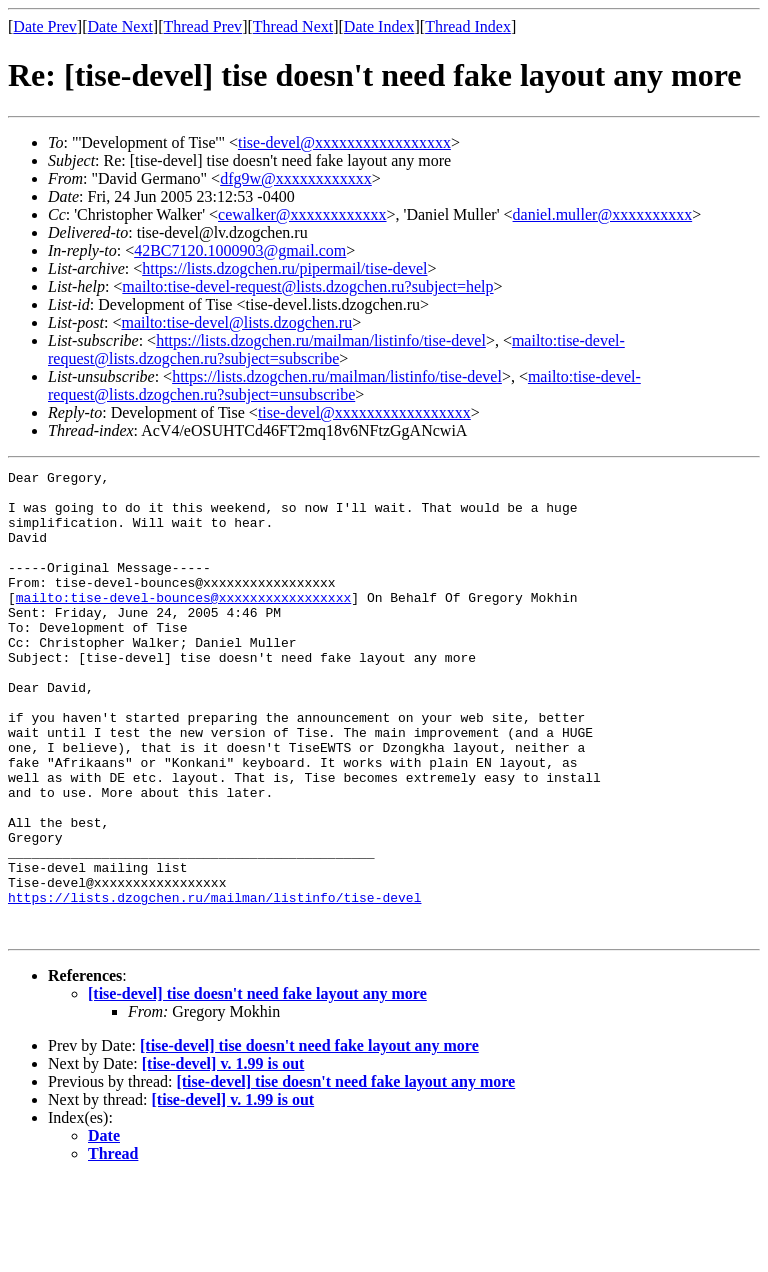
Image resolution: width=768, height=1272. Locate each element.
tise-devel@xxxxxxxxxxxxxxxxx (344, 142)
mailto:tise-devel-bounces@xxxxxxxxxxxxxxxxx (183, 624)
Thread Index (468, 26)
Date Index (379, 26)
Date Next (120, 26)
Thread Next (293, 26)
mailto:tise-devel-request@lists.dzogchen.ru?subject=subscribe (336, 349)
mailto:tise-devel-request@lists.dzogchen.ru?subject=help (307, 286)
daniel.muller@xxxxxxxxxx (603, 214)
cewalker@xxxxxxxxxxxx (302, 214)
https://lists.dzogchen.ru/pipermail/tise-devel (284, 268)
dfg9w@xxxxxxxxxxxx (296, 178)
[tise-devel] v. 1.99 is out (223, 1156)
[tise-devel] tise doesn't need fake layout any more (257, 1086)
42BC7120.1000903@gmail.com (240, 250)
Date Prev (45, 26)
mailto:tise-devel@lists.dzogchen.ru (236, 322)
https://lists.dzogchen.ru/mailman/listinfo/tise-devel (321, 340)
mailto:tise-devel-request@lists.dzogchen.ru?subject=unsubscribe (344, 385)
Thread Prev (202, 26)
